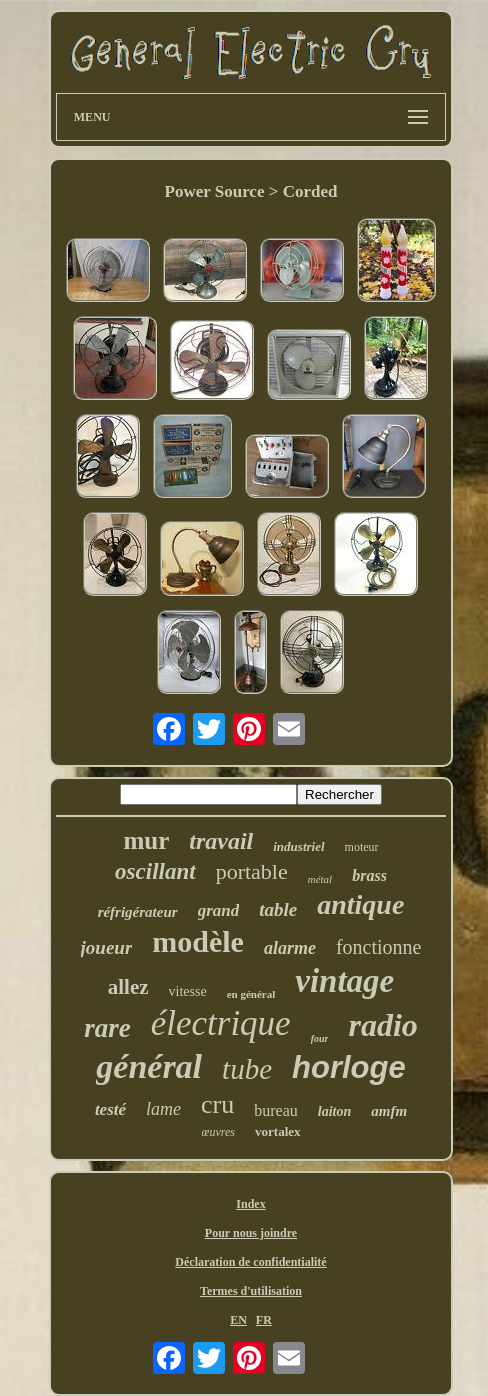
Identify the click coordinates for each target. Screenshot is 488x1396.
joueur (107, 947)
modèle (198, 941)
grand (219, 910)
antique (360, 904)
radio (382, 1025)
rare (107, 1028)
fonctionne (379, 947)
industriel (298, 846)
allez (128, 987)
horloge (349, 1067)
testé (110, 1109)
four (320, 1038)
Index (250, 1204)
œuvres (218, 1132)
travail (221, 841)
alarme (290, 948)
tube (247, 1069)
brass (369, 875)
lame (163, 1109)
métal (320, 879)
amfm (389, 1111)
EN (238, 1320)
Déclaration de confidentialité (250, 1262)
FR (264, 1320)
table (278, 909)
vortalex (277, 1131)
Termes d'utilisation (251, 1291)
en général (251, 994)
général (149, 1066)
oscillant (155, 871)
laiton (334, 1111)
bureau (276, 1110)
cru (217, 1104)
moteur (362, 847)
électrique (221, 1023)
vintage (344, 981)
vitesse (188, 991)
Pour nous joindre (251, 1233)
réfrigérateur (138, 912)
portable (252, 871)
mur (146, 840)
